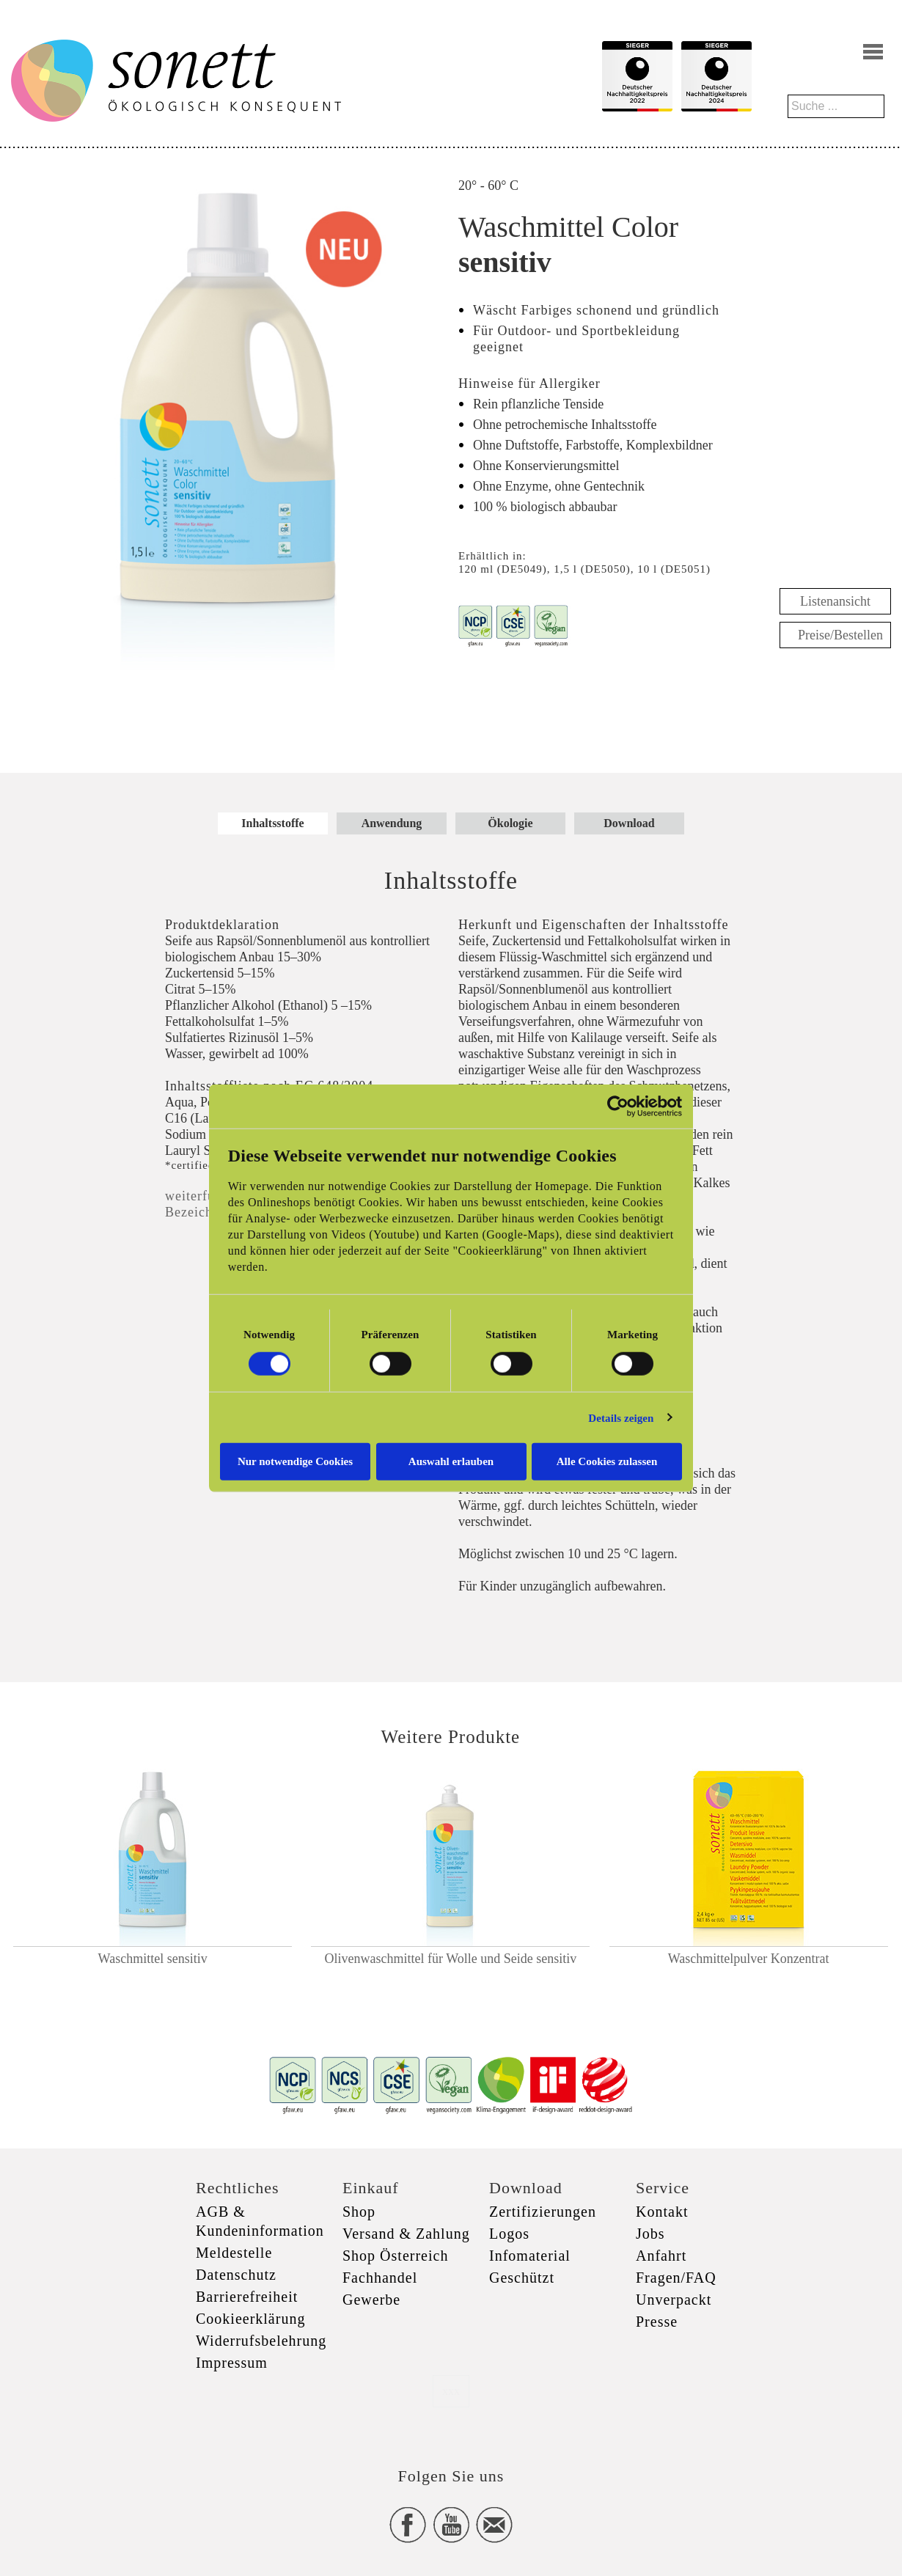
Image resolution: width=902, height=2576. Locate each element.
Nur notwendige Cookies (295, 1461)
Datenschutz (236, 2275)
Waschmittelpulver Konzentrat (748, 1958)
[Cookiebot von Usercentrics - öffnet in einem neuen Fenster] (618, 1106)
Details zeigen (620, 1417)
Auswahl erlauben (451, 1461)
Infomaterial (530, 2255)
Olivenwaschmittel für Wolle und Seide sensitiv (451, 1958)
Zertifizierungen (542, 2211)
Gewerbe (371, 2299)
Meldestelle (234, 2253)
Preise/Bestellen (840, 635)
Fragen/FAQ (676, 2277)
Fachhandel (379, 2277)
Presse (657, 2321)
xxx (451, 2391)
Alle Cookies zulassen (607, 1461)
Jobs (650, 2233)
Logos (509, 2233)
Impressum (232, 2363)
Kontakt (662, 2211)
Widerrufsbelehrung (261, 2341)
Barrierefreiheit (247, 2297)
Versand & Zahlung (406, 2233)
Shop (358, 2211)
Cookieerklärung (250, 2319)
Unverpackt (673, 2299)
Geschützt (521, 2277)
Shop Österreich (395, 2255)
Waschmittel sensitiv (153, 1958)
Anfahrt (661, 2255)
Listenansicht (835, 601)
